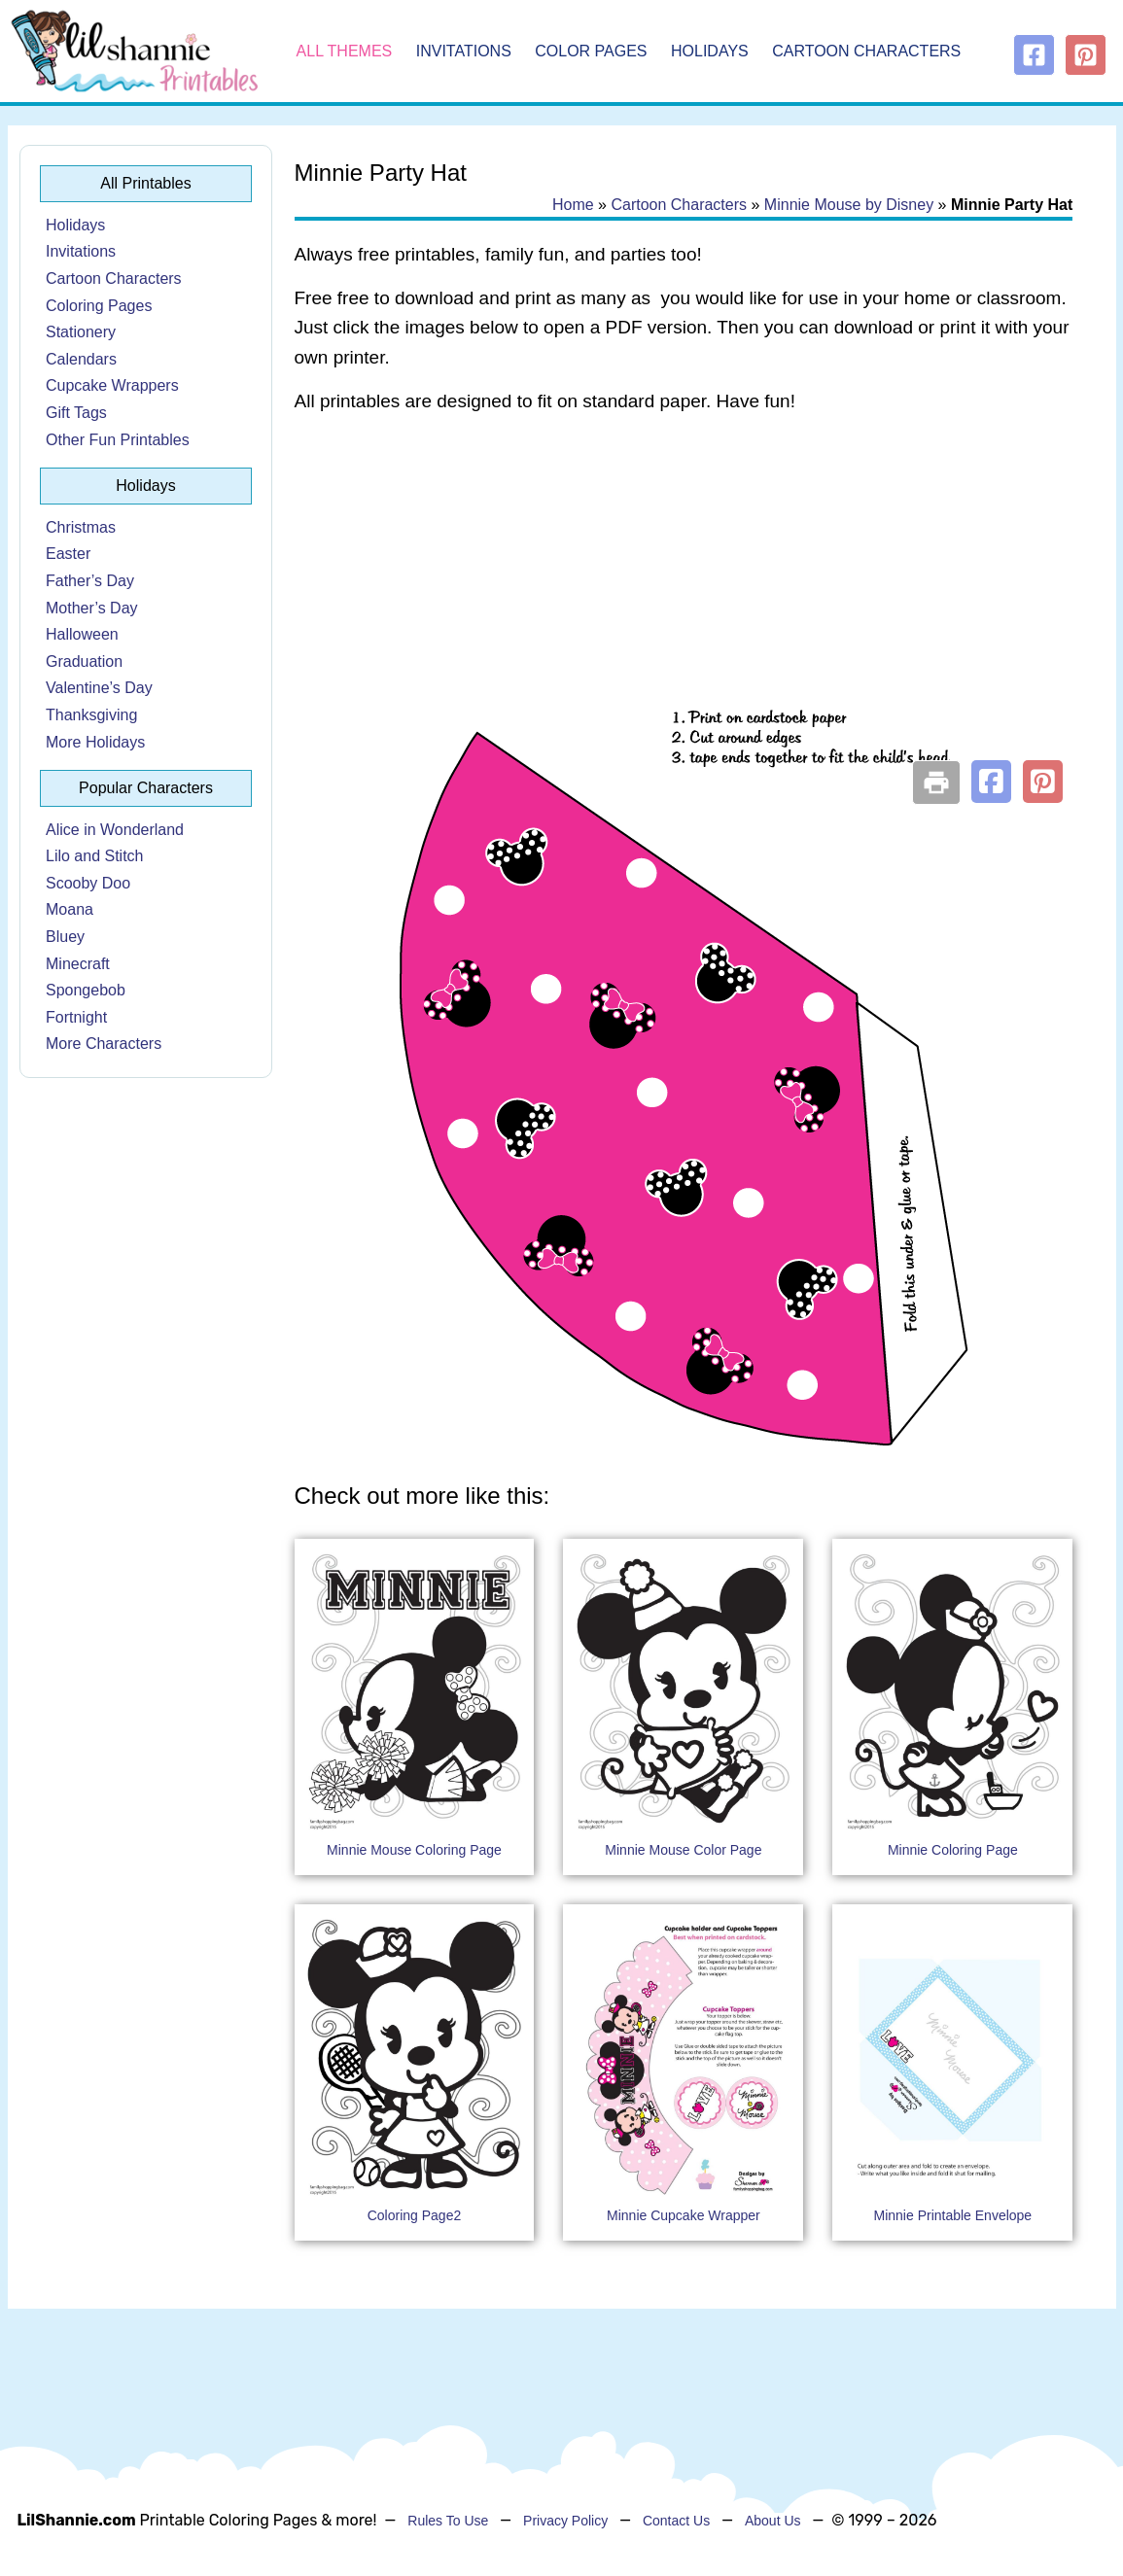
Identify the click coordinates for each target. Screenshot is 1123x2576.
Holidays (710, 51)
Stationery (81, 332)
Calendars (81, 359)
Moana (69, 909)
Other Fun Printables (118, 440)
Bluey (65, 936)
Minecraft (78, 964)
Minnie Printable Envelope (953, 2215)
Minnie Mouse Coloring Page (414, 1850)
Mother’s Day (92, 608)
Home (573, 204)
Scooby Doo (88, 883)
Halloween (82, 634)
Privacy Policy (565, 2520)
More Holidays (95, 742)
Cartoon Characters (866, 51)
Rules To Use (447, 2520)
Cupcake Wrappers (112, 385)
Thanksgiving (91, 715)
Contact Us (676, 2520)
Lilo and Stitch (95, 856)
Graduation (84, 661)
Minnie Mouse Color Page (683, 1850)
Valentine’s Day (99, 687)
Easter (68, 553)
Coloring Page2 (415, 2215)
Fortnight (76, 1017)
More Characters (103, 1043)
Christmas (81, 527)
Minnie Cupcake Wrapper (683, 2215)
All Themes (345, 51)
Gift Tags (76, 412)
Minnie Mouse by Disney (848, 204)
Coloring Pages (99, 305)
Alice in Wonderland (115, 829)
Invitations (463, 51)
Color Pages (591, 51)
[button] (991, 781)
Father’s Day (90, 581)
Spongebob (85, 990)
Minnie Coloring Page (953, 1850)
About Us (773, 2520)
